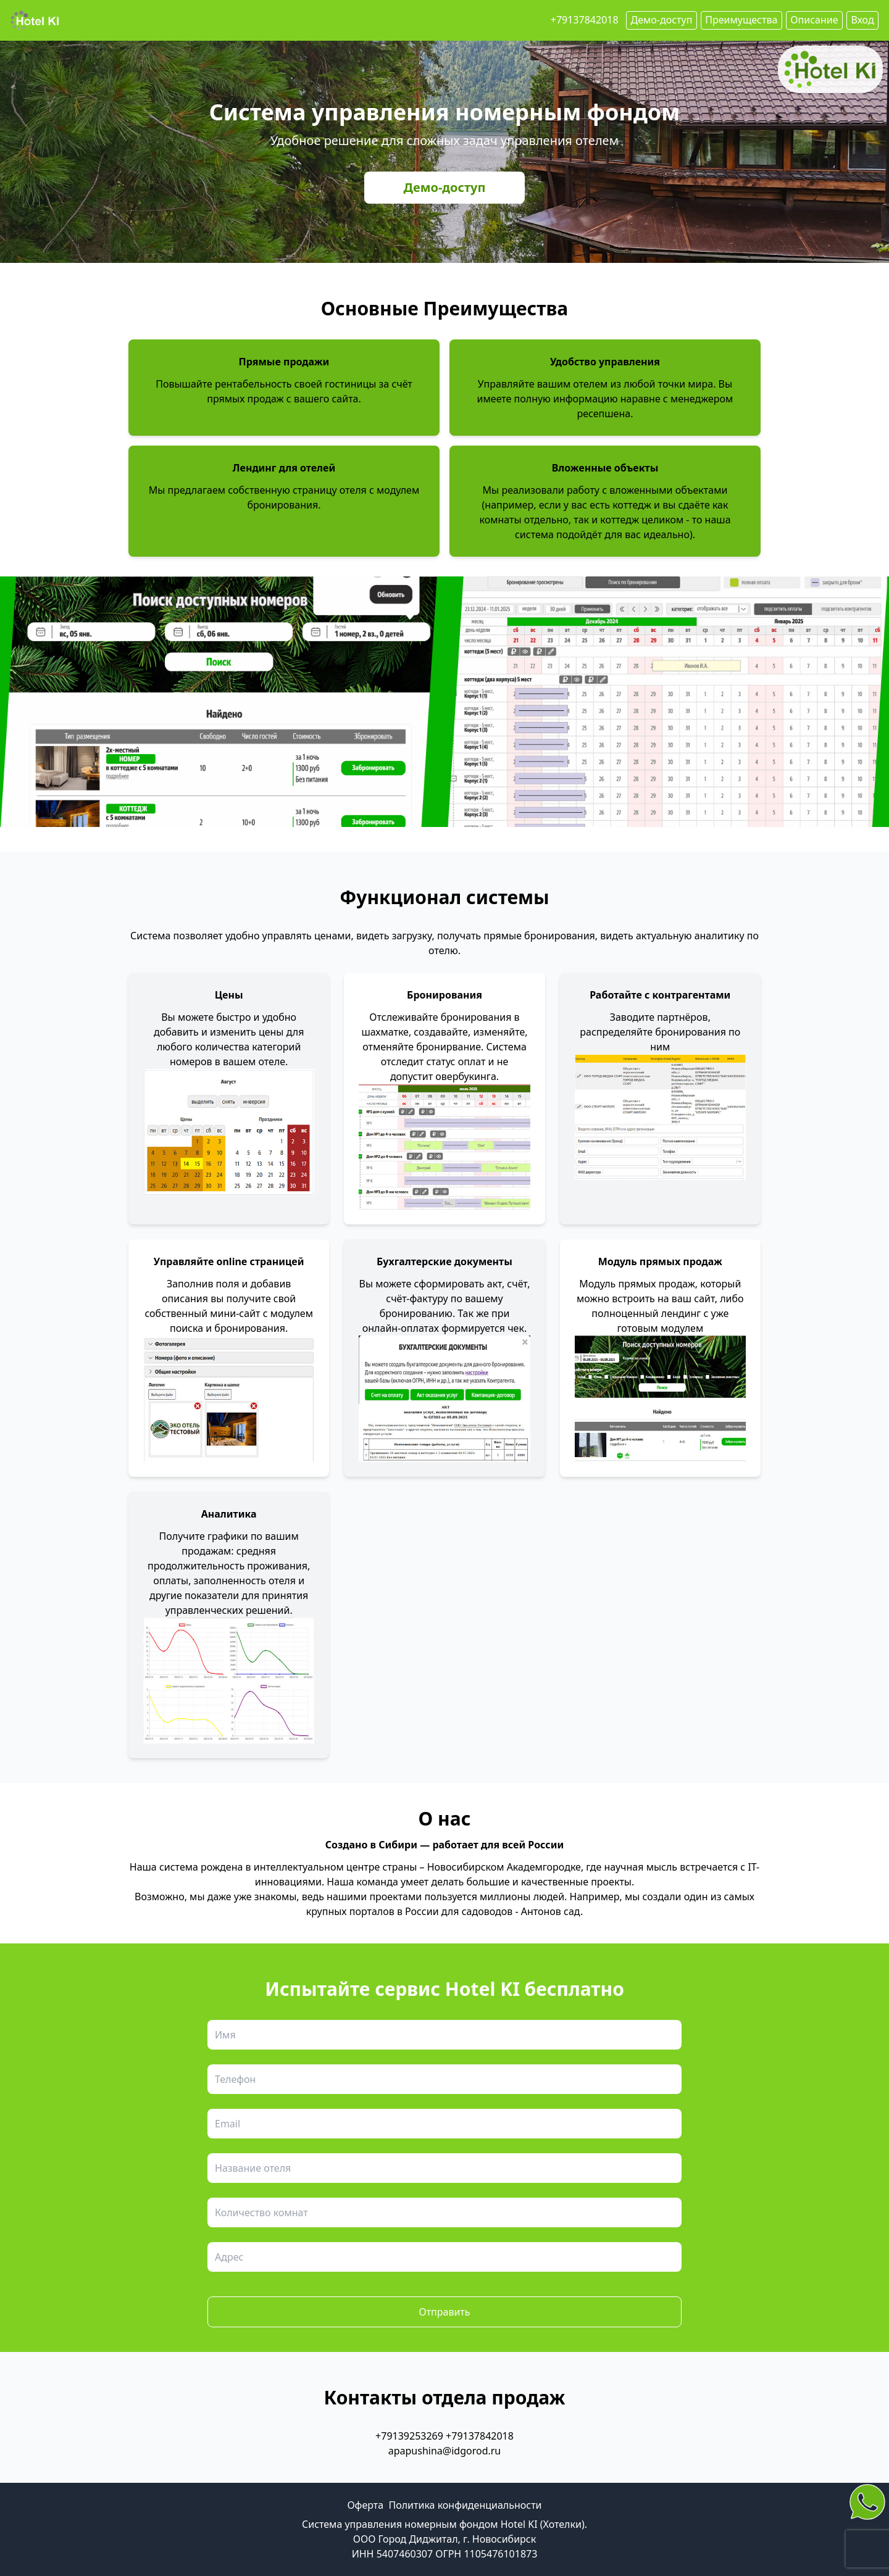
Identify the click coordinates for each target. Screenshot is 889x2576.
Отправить (444, 2312)
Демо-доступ (445, 187)
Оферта (365, 2505)
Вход (862, 20)
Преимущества (741, 20)
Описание (814, 20)
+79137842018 (585, 20)
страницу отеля (330, 490)
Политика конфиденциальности (464, 2505)
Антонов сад (550, 1911)
